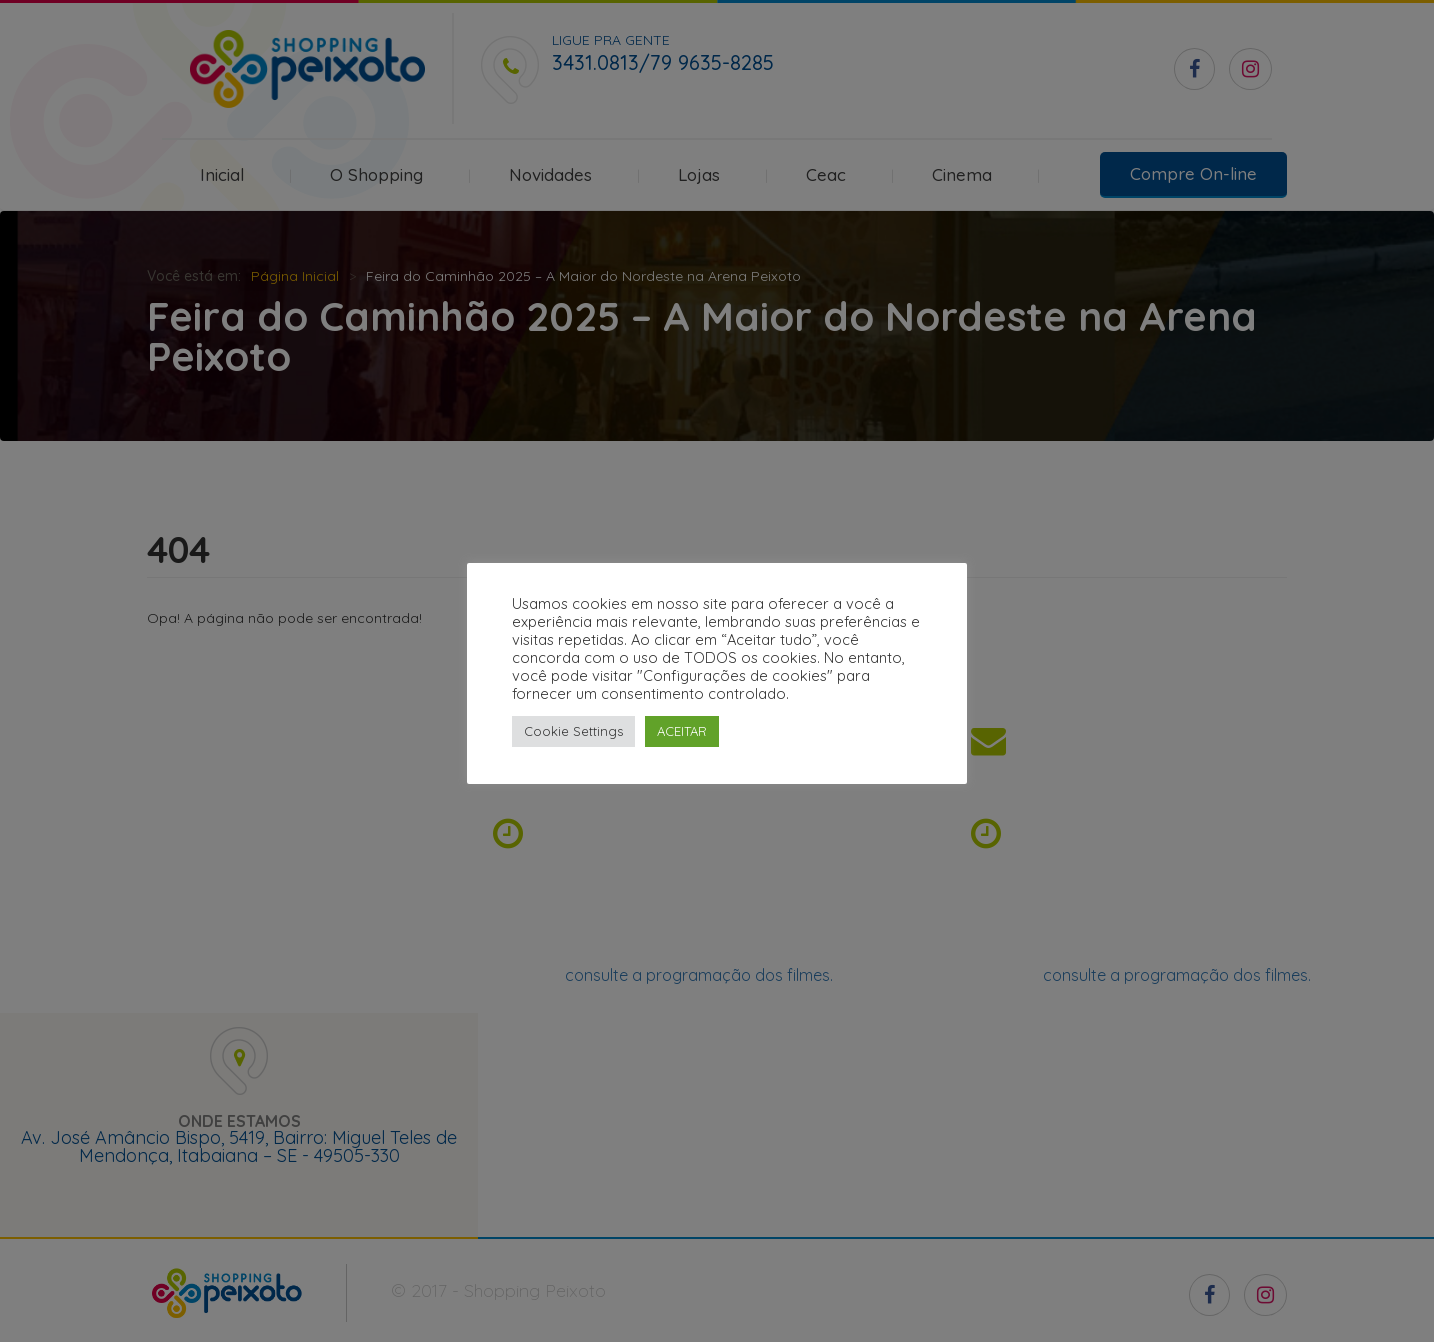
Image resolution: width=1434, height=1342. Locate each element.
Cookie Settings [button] (573, 731)
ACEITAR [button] (682, 731)
